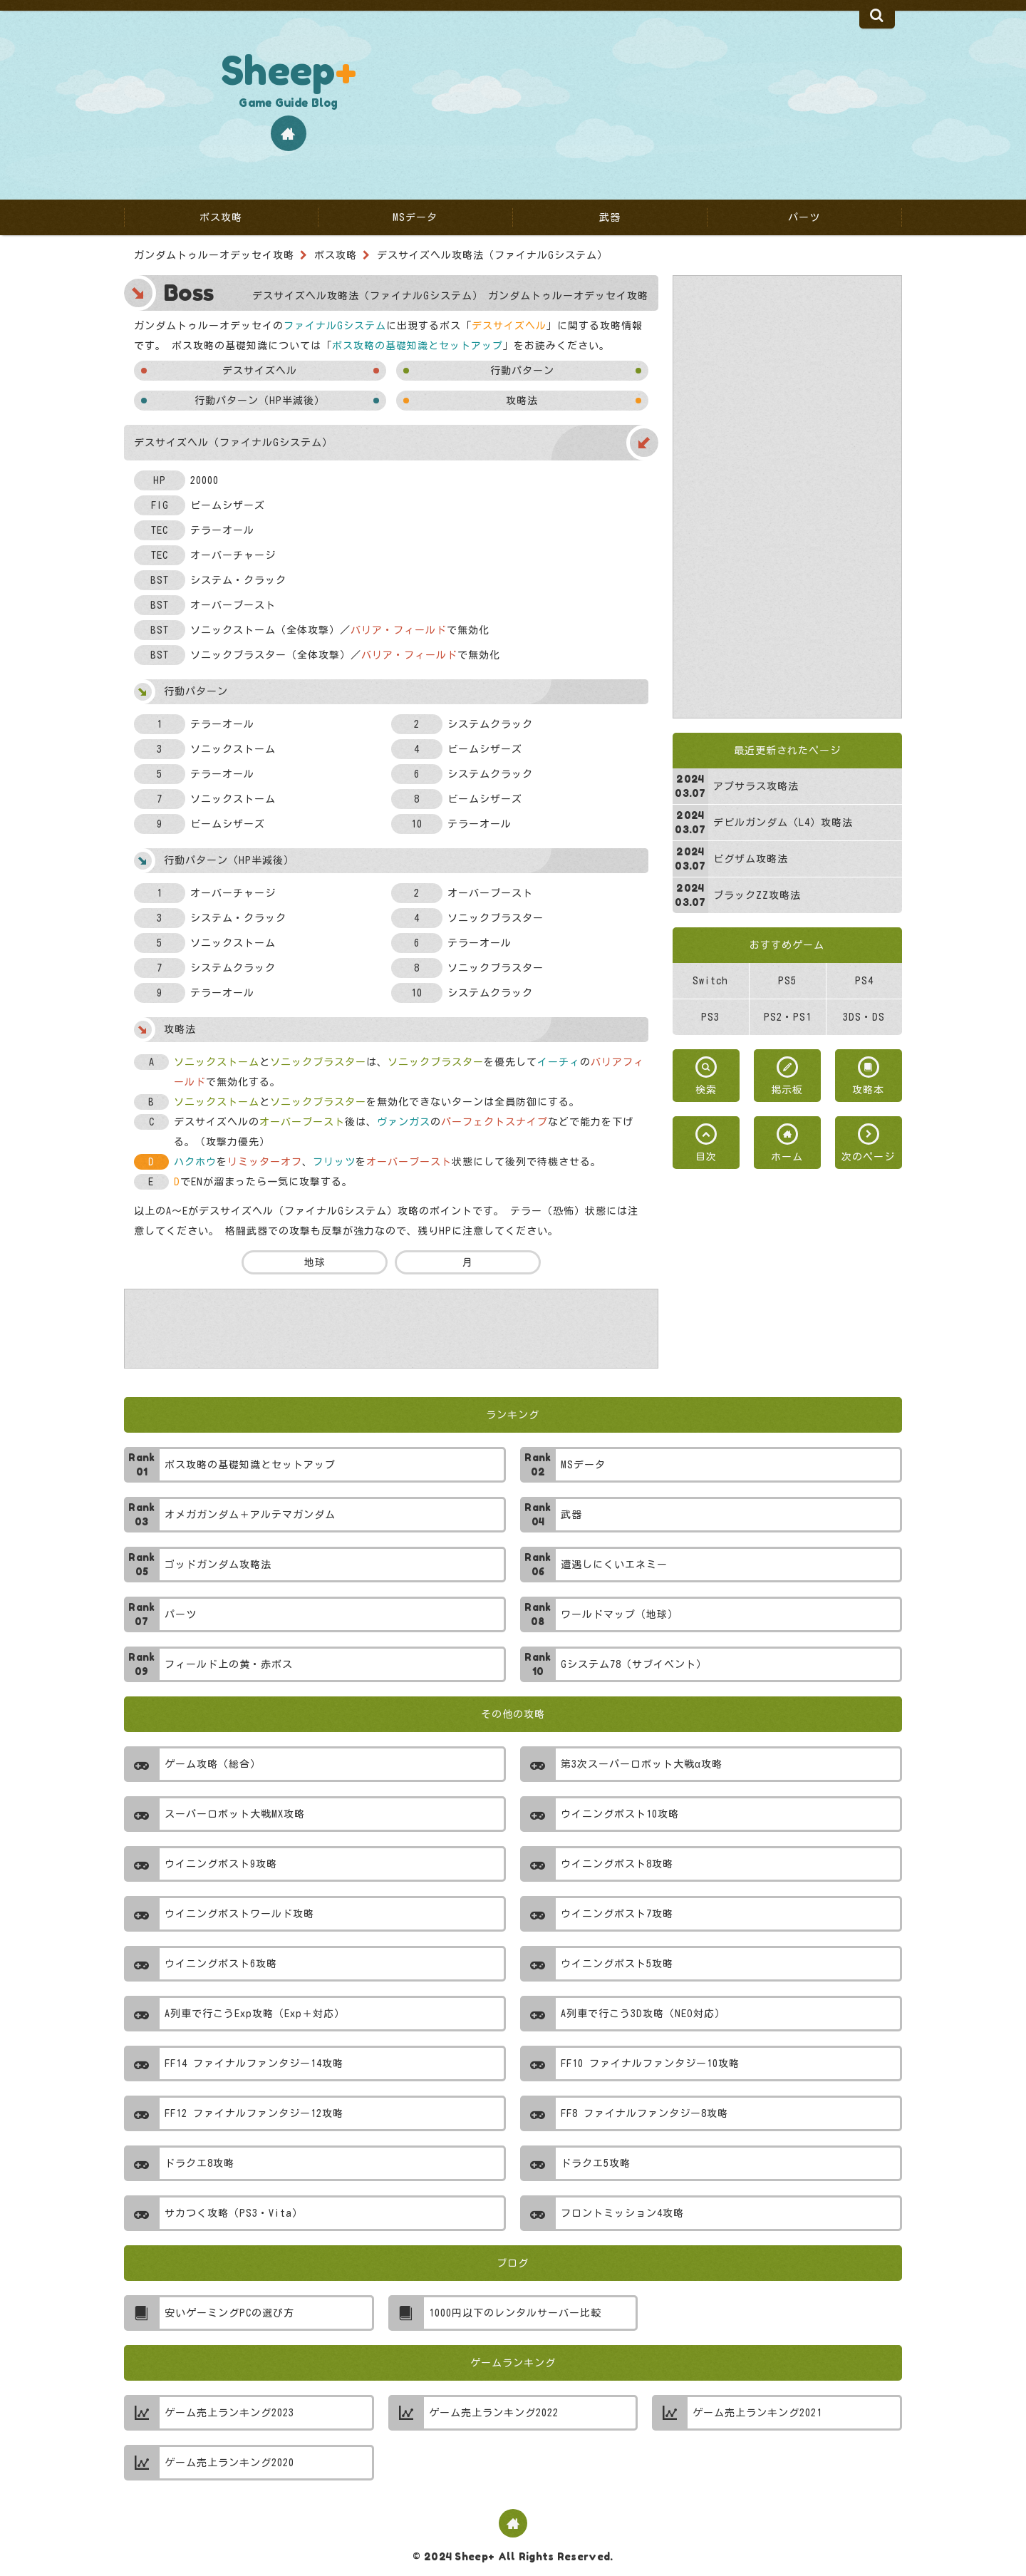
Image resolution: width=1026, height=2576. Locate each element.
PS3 (710, 1017)
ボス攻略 (335, 255)
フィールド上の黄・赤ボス (229, 1664)
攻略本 (868, 1090)
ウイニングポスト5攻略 (617, 1964)
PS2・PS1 (788, 1017)
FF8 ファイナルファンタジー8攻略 (644, 2113)
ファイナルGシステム (335, 326)
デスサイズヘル (259, 371)
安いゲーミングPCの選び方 (229, 2313)
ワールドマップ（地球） (619, 1614)
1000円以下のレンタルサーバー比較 (515, 2313)
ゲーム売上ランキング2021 (757, 2413)
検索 (706, 1090)
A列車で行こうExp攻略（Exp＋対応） (255, 2014)
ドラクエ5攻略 (596, 2163)
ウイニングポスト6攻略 (221, 1964)
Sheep (288, 70)
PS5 (787, 981)
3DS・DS (864, 1017)
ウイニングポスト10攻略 (620, 1814)
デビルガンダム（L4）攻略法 (783, 823)
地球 (314, 1262)
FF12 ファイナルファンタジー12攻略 (254, 2113)
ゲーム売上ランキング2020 (229, 2463)
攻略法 (522, 401)
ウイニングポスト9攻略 (221, 1864)
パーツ (181, 1614)
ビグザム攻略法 (750, 859)
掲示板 (787, 1090)
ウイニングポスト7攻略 (617, 1914)
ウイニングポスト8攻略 (617, 1864)
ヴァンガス (403, 1122)
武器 (571, 1515)
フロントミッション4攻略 (622, 2213)
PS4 (864, 981)
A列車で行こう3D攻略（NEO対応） (643, 2014)
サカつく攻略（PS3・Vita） (234, 2213)
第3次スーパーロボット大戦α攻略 (641, 1764)
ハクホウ (195, 1162)
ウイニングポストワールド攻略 (239, 1914)
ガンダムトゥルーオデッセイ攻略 (214, 255)
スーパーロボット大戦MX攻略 (235, 1814)
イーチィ (558, 1062)
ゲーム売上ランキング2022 (494, 2413)
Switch (710, 981)
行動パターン (522, 371)
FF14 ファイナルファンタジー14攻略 (254, 2063)
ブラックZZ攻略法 (757, 895)
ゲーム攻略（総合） (213, 1764)
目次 (706, 1157)
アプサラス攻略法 (756, 786)
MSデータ (583, 1465)
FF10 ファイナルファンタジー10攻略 (650, 2063)
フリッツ (334, 1162)
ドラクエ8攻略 (199, 2163)
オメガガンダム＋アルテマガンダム (250, 1515)
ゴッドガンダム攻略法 (218, 1565)
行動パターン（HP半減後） (260, 401)
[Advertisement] (787, 497)
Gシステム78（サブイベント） (634, 1664)
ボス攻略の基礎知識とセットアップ (417, 346)
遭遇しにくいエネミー (614, 1565)
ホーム (787, 1157)
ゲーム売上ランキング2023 (229, 2413)
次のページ (868, 1157)
